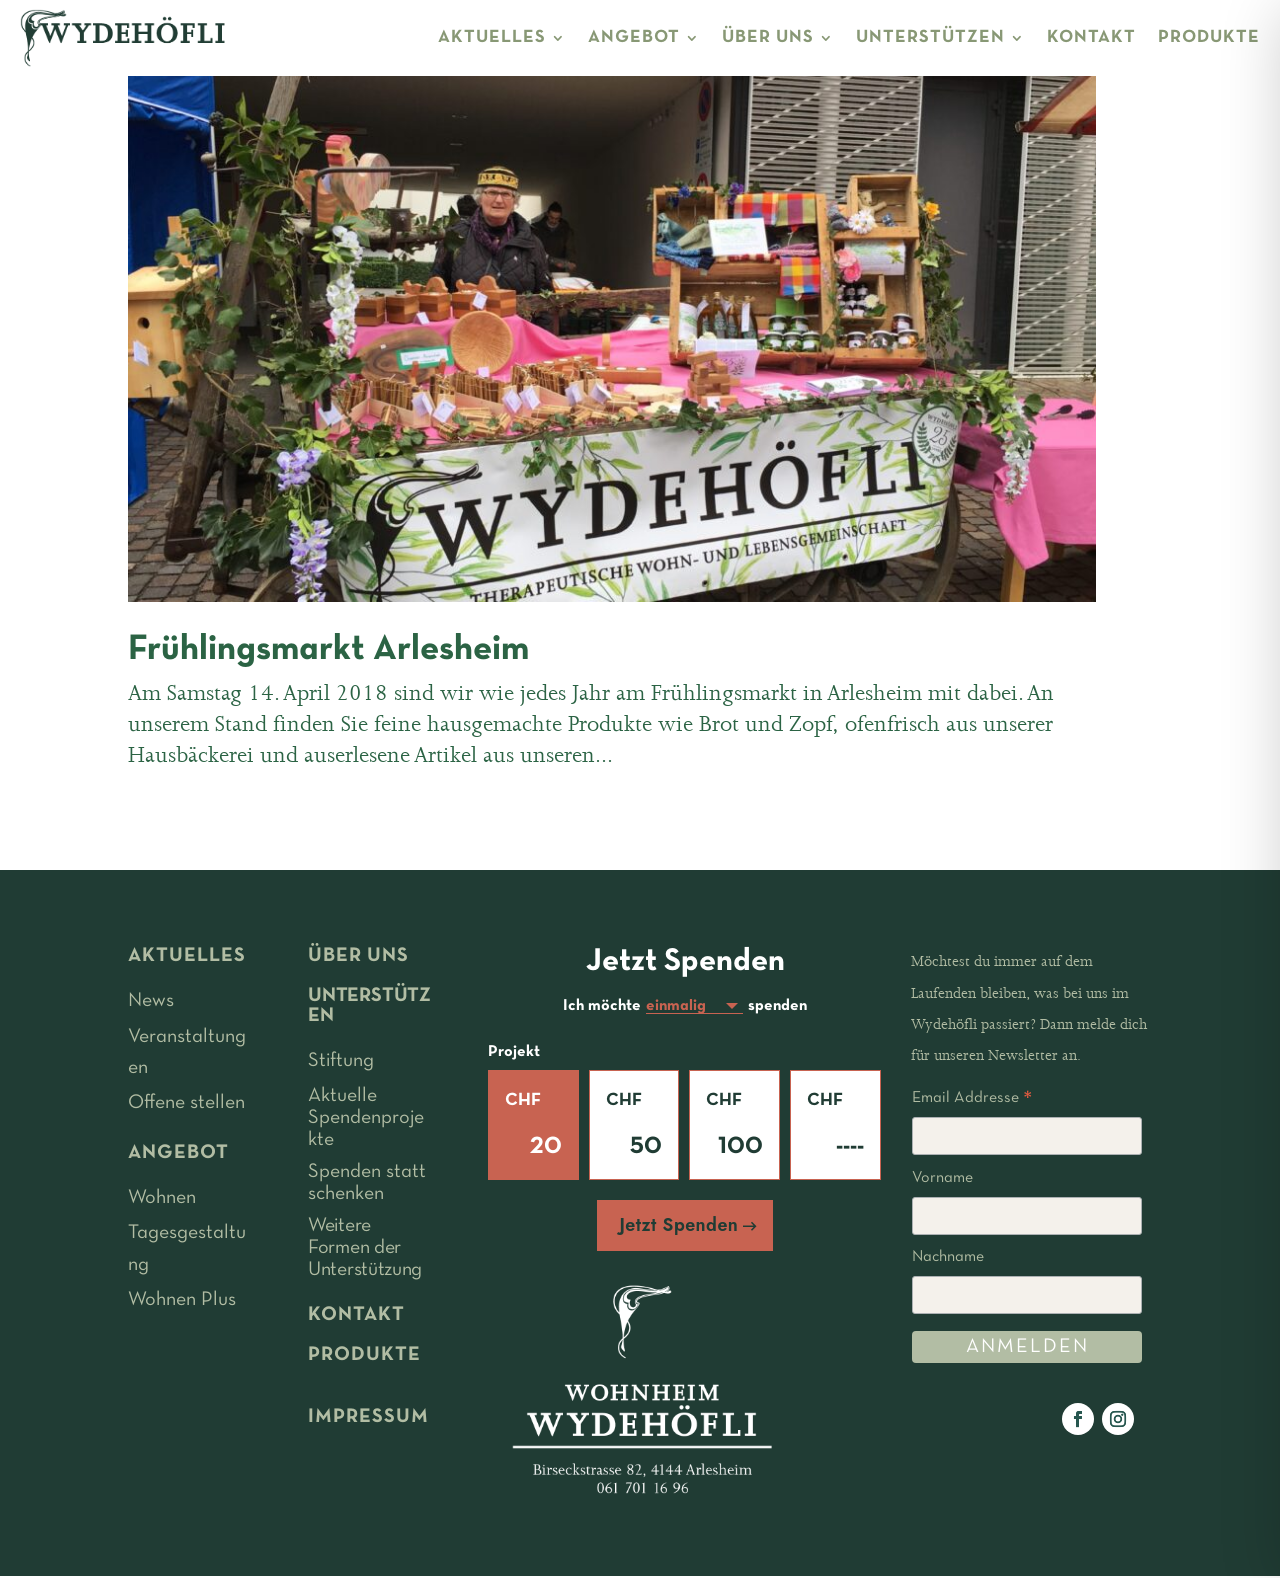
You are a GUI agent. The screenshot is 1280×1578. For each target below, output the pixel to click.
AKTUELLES (492, 37)
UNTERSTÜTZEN (930, 37)
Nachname (948, 1257)
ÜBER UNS (768, 37)
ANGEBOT (634, 37)
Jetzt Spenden (678, 1227)
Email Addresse (972, 1101)
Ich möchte (602, 1007)
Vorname (942, 1178)
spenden (777, 1007)
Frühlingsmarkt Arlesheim (328, 650)
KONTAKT (1091, 37)
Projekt (514, 1054)
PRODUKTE (1209, 37)
